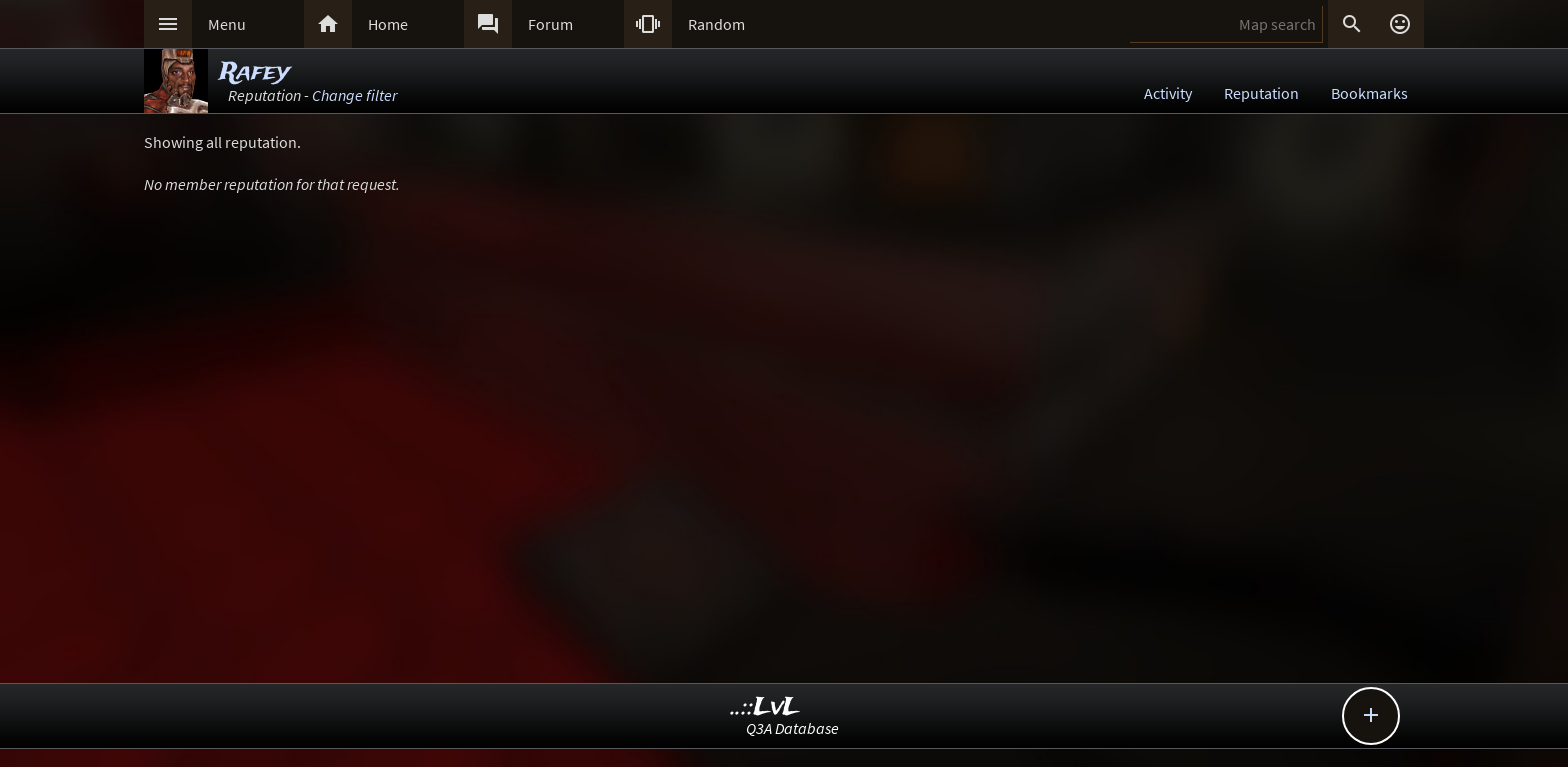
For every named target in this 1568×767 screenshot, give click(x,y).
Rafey (255, 72)
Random (716, 24)
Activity (1168, 93)
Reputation (1261, 93)
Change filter (354, 95)
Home (388, 24)
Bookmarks (1369, 93)
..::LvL (765, 707)
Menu (227, 24)
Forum (550, 24)
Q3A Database (792, 728)
